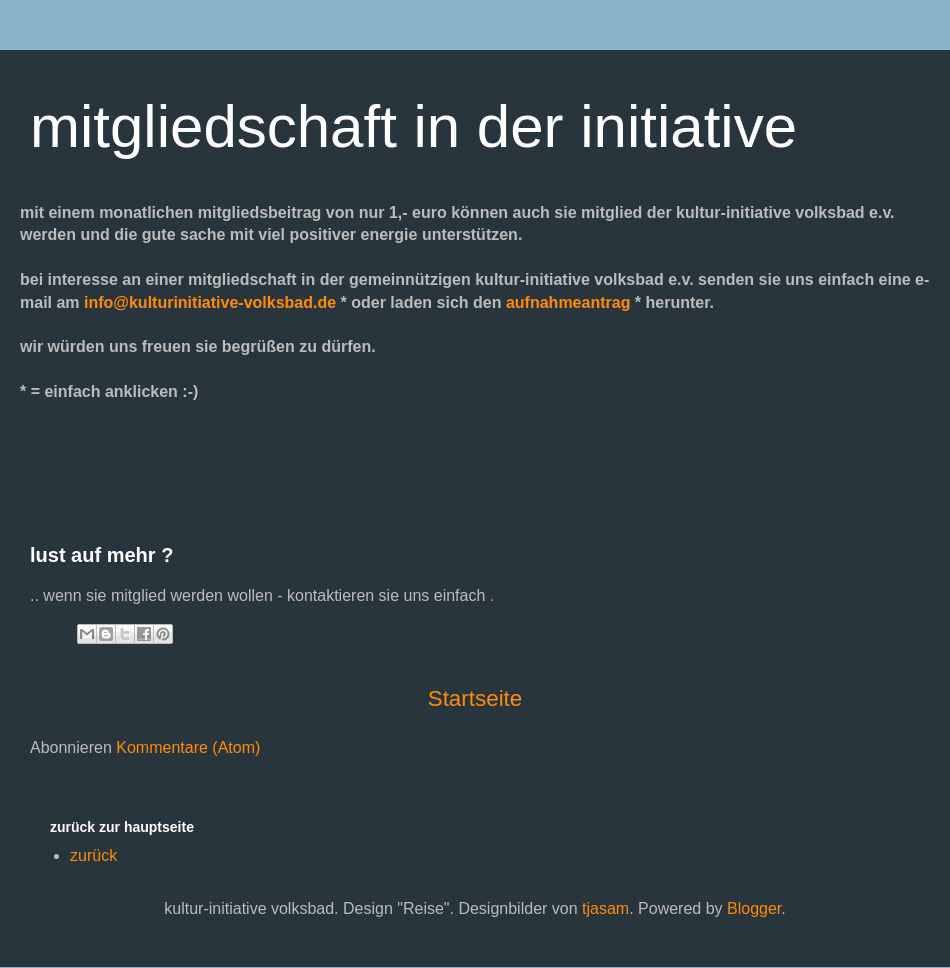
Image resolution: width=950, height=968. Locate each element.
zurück (93, 855)
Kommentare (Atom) (188, 747)
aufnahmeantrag (568, 302)
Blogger (754, 908)
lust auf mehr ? (101, 555)
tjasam (605, 908)
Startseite (475, 698)
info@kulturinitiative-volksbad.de (210, 302)
